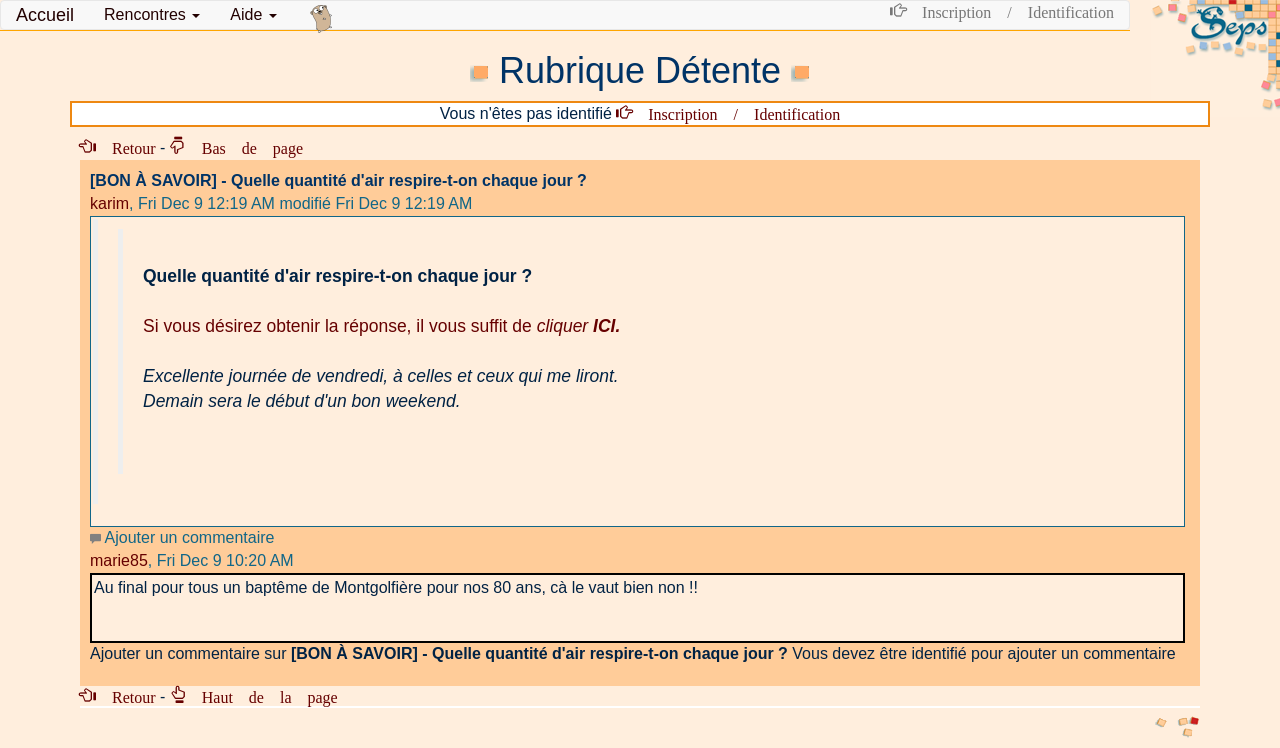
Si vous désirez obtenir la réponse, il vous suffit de (381, 326)
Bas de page (244, 147)
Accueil (45, 15)
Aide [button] (253, 14)
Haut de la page (262, 696)
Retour (126, 147)
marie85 (119, 560)
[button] (152, 15)
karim (109, 203)
